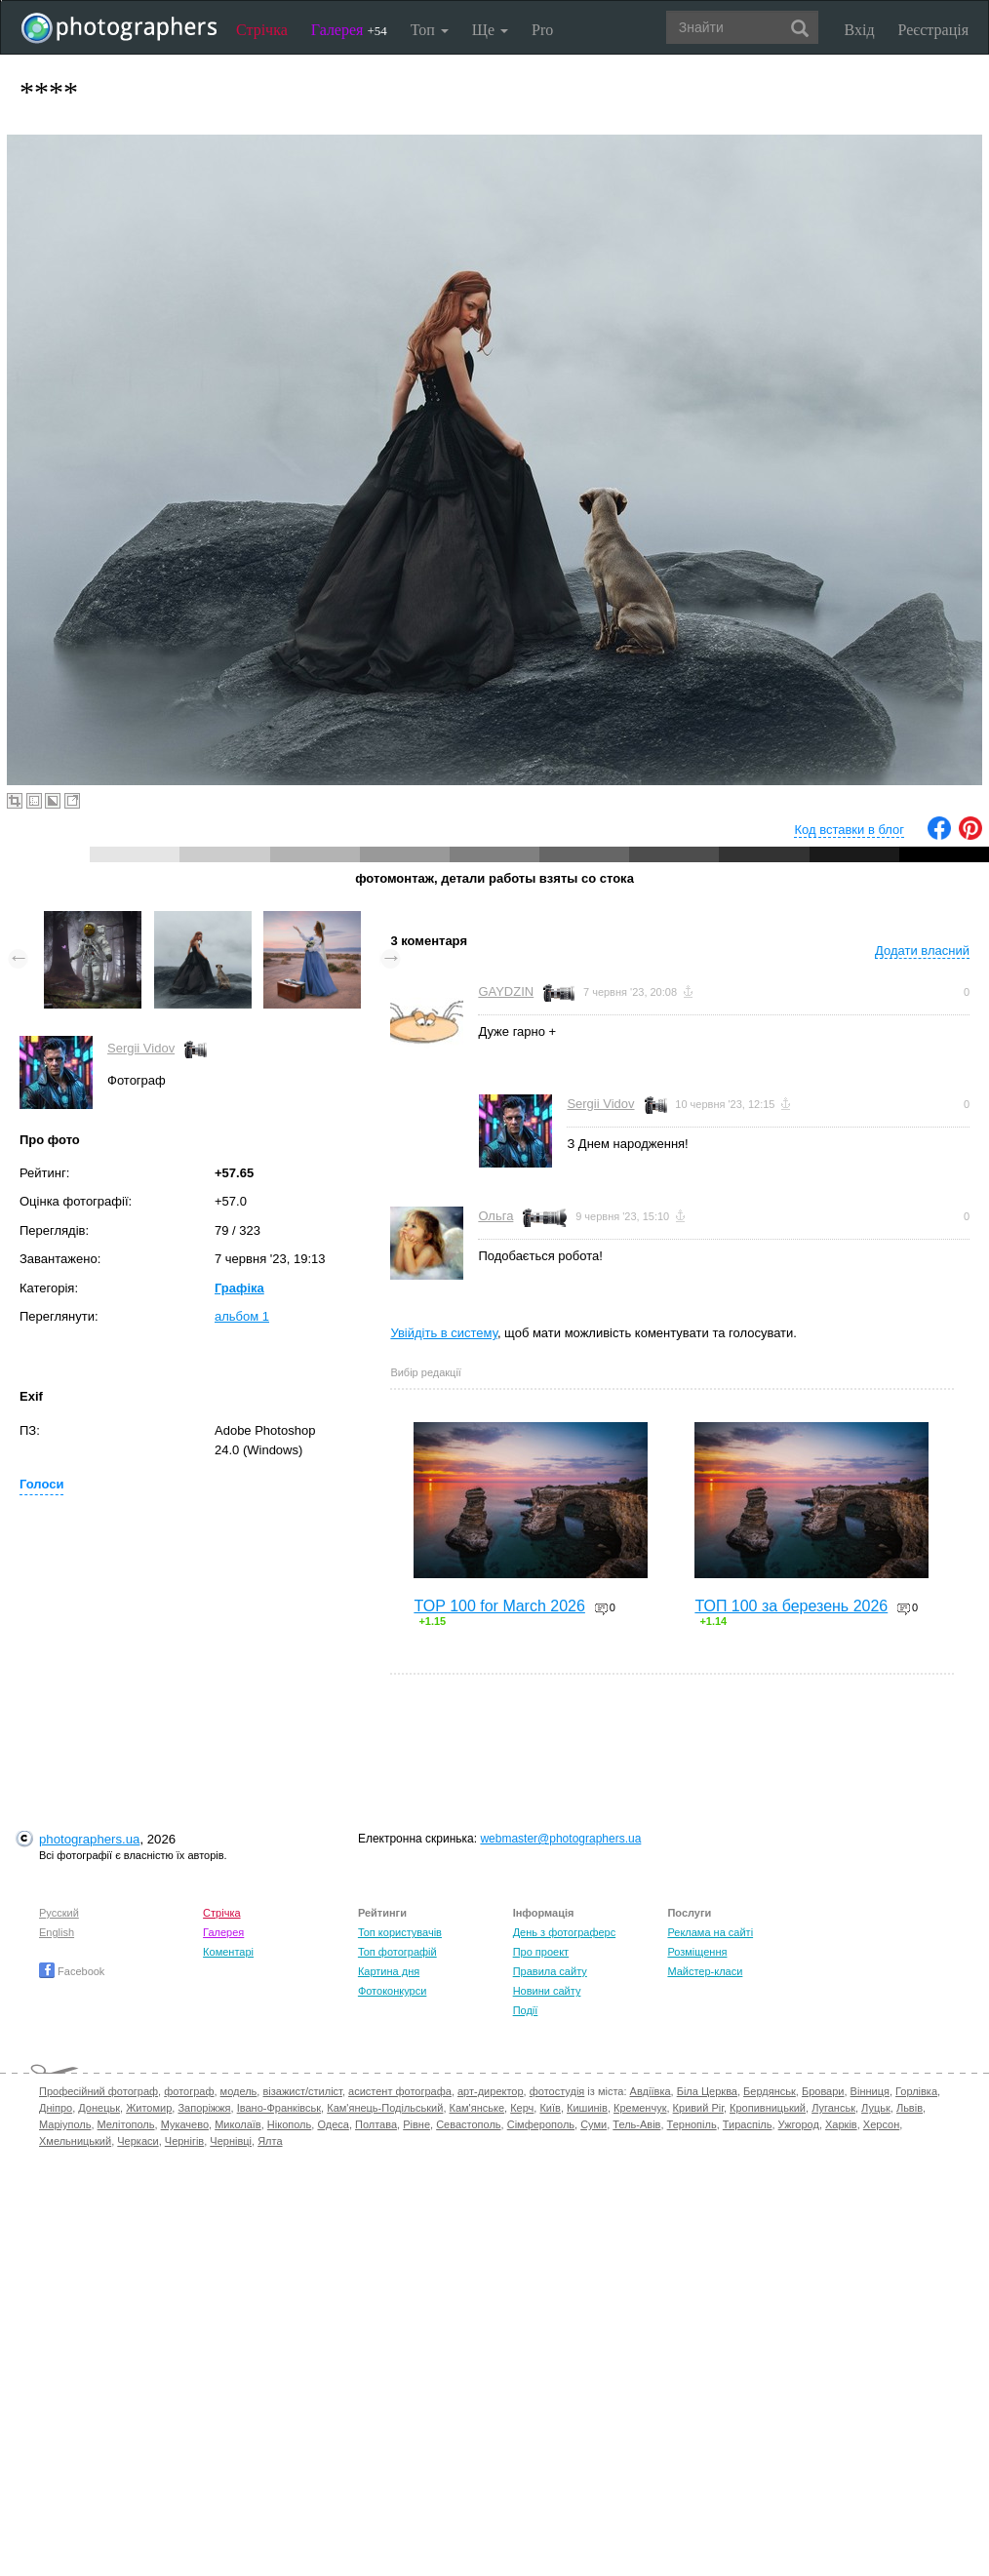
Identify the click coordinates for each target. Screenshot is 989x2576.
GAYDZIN (506, 991)
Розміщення (697, 1952)
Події (525, 2010)
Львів (909, 2108)
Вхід (860, 29)
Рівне (416, 2124)
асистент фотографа (400, 2091)
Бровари (823, 2091)
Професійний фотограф (98, 2091)
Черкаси (137, 2141)
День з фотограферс (564, 1932)
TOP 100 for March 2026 (499, 1606)
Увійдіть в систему (443, 1333)
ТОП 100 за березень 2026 (791, 1606)
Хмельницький (75, 2141)
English (56, 1932)
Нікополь (289, 2124)
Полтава (376, 2124)
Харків (841, 2124)
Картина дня (388, 1971)
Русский (59, 1913)
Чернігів (184, 2141)
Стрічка (262, 29)
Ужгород (798, 2124)
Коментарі (228, 1952)
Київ (549, 2108)
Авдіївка (650, 2091)
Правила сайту (550, 1971)
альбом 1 (242, 1316)
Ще (490, 29)
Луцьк (875, 2108)
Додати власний (922, 950)
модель (238, 2091)
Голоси (41, 1484)
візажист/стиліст (301, 2091)
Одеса (332, 2124)
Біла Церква (707, 2091)
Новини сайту (547, 1991)
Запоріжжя (204, 2108)
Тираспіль (747, 2124)
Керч (522, 2108)
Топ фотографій (397, 1952)
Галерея (349, 29)
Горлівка (916, 2091)
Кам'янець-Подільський (385, 2108)
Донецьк (99, 2108)
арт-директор (490, 2091)
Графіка (239, 1288)
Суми (593, 2124)
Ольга (495, 1216)
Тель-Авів (636, 2124)
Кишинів (587, 2108)
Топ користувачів (400, 1932)
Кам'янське (477, 2108)
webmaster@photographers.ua (560, 1838)
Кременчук (639, 2108)
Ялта (269, 2141)
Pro (542, 29)
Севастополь (468, 2124)
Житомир (149, 2108)
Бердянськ (769, 2091)
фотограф (189, 2091)
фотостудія (557, 2091)
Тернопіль (692, 2124)
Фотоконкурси (392, 1991)
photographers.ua (89, 1839)
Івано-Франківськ (279, 2108)
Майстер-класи (704, 1971)
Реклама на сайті (710, 1932)
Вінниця (870, 2091)
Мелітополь (126, 2124)
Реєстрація (933, 29)
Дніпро (55, 2108)
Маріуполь (65, 2124)
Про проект (541, 1952)
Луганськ (833, 2108)
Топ (430, 29)
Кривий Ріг (698, 2108)
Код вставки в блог (849, 829)
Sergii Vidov (141, 1048)
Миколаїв (238, 2124)
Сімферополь (540, 2124)
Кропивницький (768, 2108)
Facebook (71, 1971)
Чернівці (231, 2141)
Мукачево (185, 2124)
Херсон (881, 2124)
